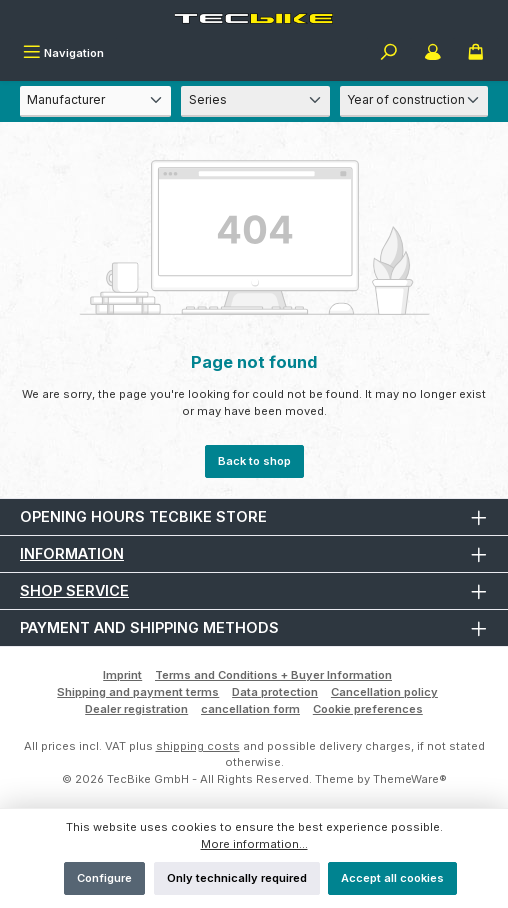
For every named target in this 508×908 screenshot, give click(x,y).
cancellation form (250, 709)
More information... (254, 844)
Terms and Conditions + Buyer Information (273, 675)
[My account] (433, 54)
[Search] (389, 54)
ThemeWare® (410, 779)
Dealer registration (136, 709)
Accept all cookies (392, 878)
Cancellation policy (384, 692)
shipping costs (198, 746)
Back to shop (254, 461)
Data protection (275, 692)
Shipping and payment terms (138, 692)
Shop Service (74, 590)
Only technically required (237, 878)
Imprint (122, 675)
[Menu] (63, 54)
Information (72, 553)
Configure (104, 878)
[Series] (255, 101)
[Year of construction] (414, 101)
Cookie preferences (368, 709)
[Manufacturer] (95, 101)
